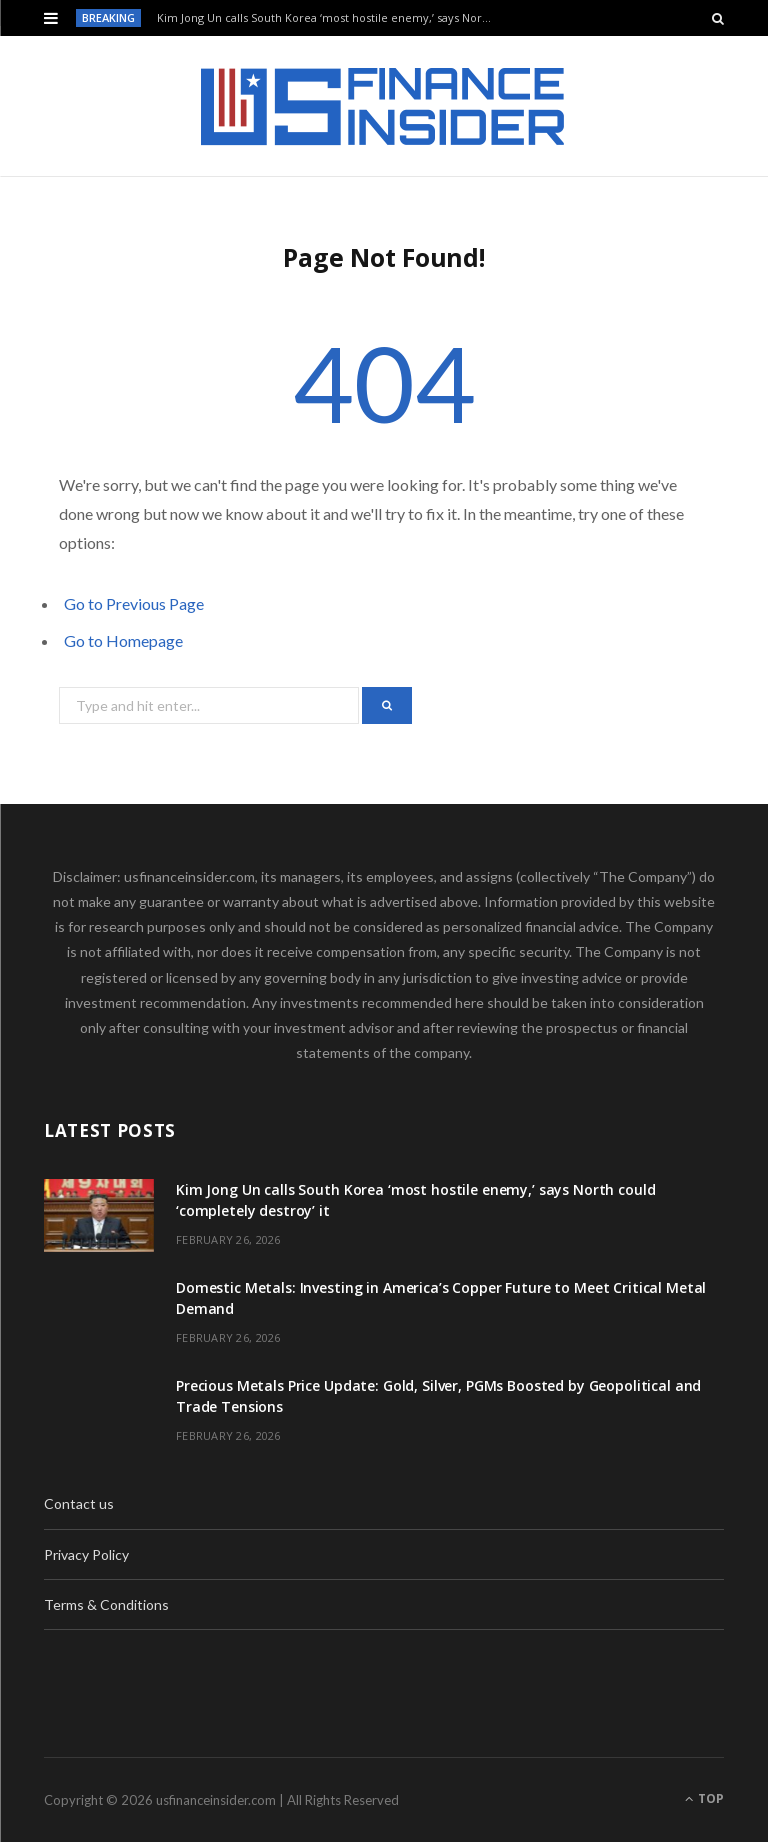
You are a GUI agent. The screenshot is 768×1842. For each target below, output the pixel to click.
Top (704, 1798)
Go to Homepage (123, 640)
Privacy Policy (86, 1554)
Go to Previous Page (134, 603)
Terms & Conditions (106, 1604)
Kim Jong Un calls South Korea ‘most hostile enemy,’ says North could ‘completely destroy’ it (330, 18)
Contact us (79, 1503)
